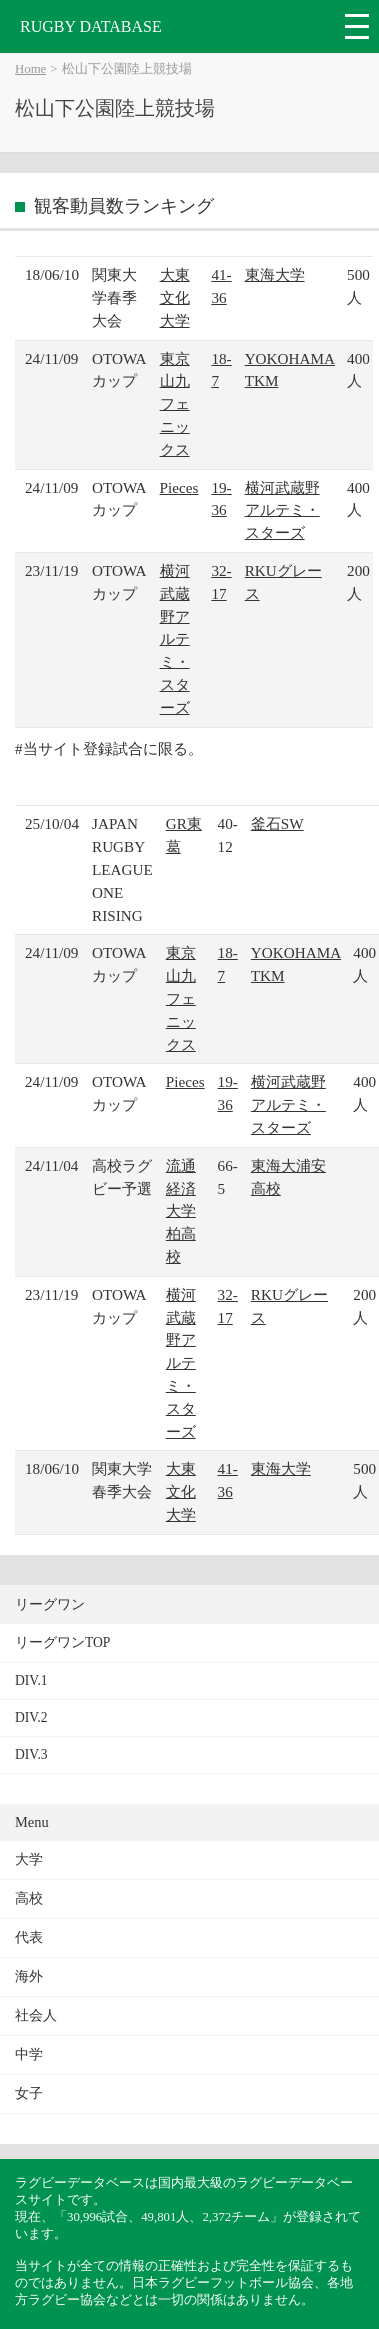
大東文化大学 (175, 297)
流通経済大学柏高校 (181, 1211)
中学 (29, 2054)
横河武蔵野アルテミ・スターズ (282, 510)
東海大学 (275, 274)
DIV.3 (31, 1754)
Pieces (179, 487)
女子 (29, 2093)
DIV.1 (31, 1680)
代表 (29, 1937)
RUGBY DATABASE (91, 26)
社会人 (36, 2015)
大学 (29, 1859)
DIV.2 (31, 1717)
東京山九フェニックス (175, 404)
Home (30, 69)
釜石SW (277, 823)
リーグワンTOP (62, 1642)
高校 (29, 1898)
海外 (29, 1976)
